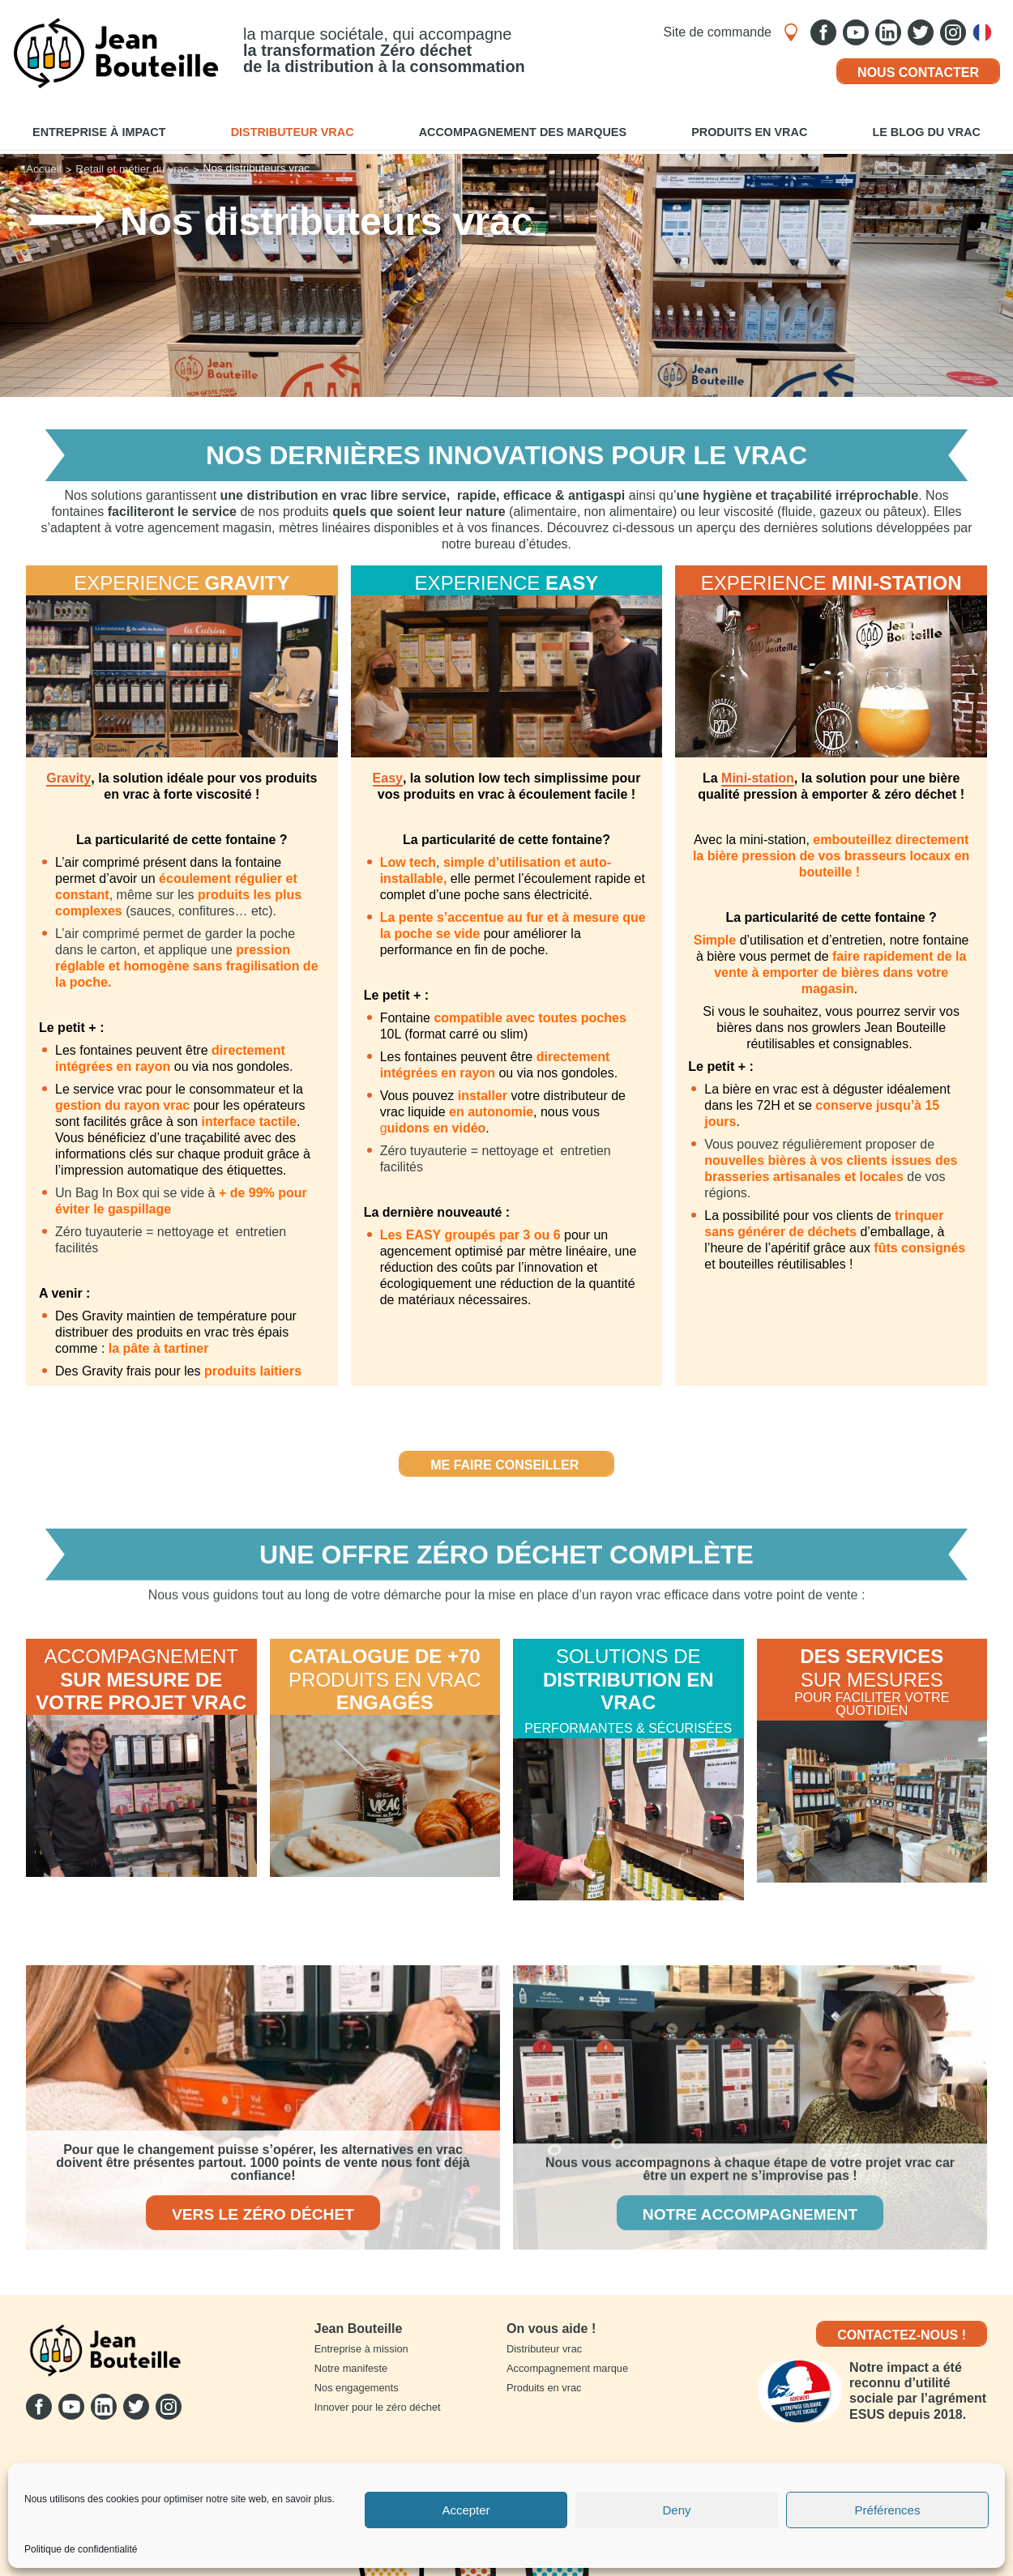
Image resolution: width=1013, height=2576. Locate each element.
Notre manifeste (350, 2368)
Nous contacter (918, 72)
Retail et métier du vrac (132, 169)
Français (986, 32)
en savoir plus (301, 2499)
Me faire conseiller (506, 1465)
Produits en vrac (749, 132)
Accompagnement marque (567, 2368)
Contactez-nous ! (901, 2335)
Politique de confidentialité (80, 2549)
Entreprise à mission (361, 2349)
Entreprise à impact (98, 132)
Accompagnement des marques (522, 132)
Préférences (888, 2510)
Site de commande (718, 32)
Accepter (465, 2510)
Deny (676, 2510)
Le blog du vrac (926, 132)
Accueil (44, 169)
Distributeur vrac (292, 132)
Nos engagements (356, 2388)
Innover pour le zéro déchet (377, 2407)
